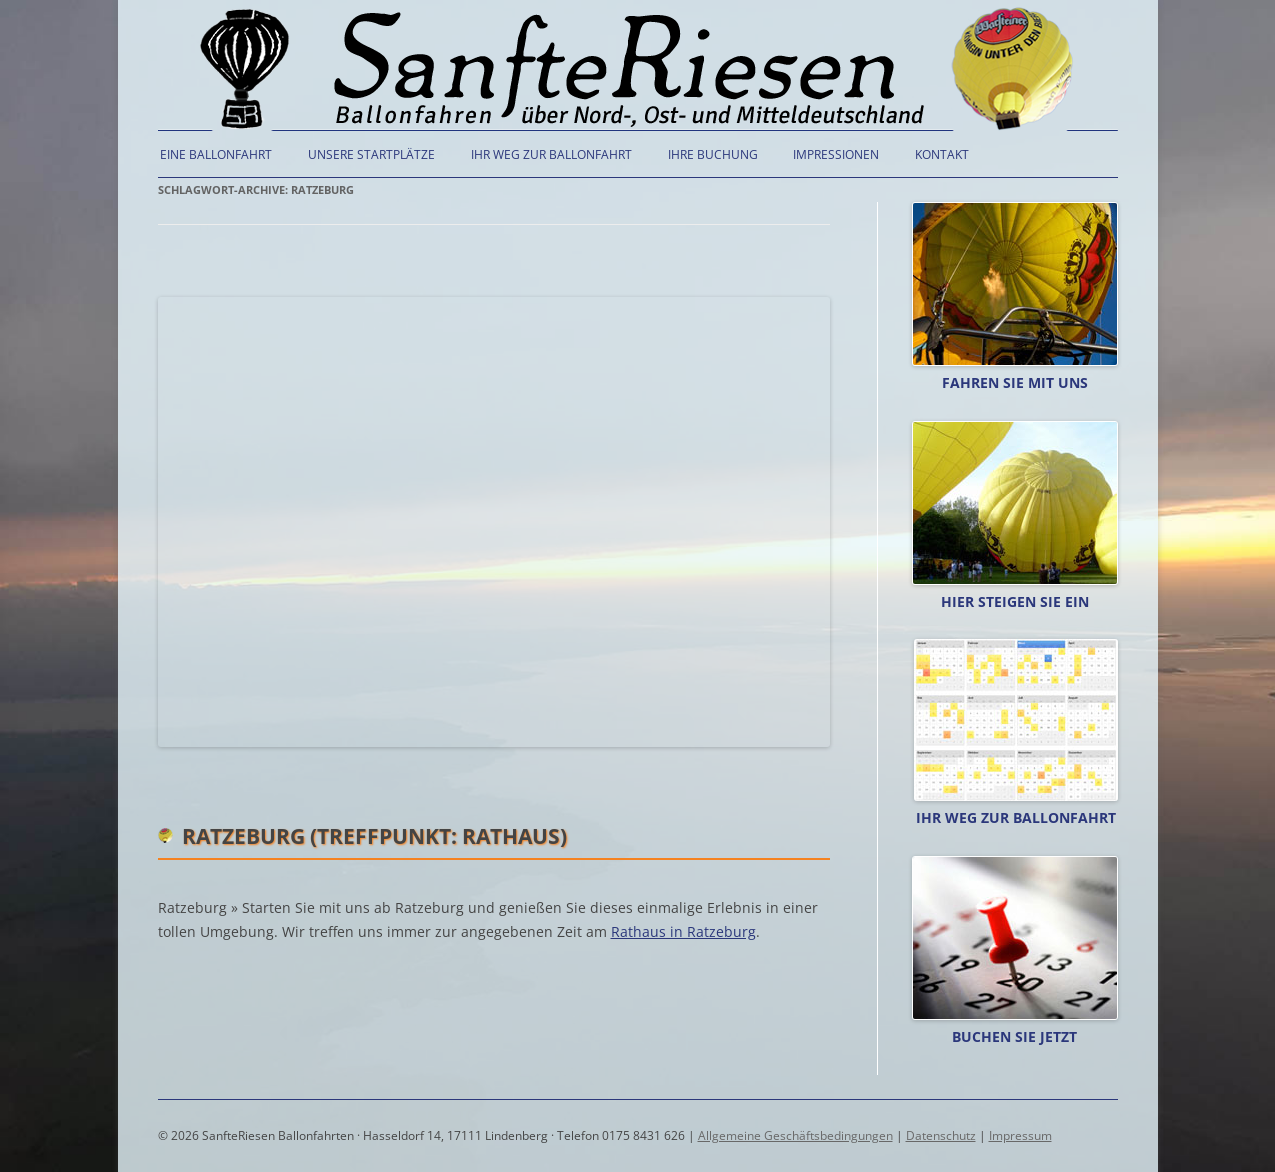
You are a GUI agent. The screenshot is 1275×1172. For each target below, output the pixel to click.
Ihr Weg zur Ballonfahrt (551, 154)
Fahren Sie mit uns (1015, 382)
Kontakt (942, 154)
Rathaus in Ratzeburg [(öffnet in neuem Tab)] (683, 931)
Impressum (1020, 1135)
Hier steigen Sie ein (1015, 601)
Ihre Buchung (713, 154)
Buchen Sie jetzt (1014, 1036)
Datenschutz (941, 1135)
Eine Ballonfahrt (216, 154)
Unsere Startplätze (371, 154)
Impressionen (836, 154)
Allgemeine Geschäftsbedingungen (795, 1135)
